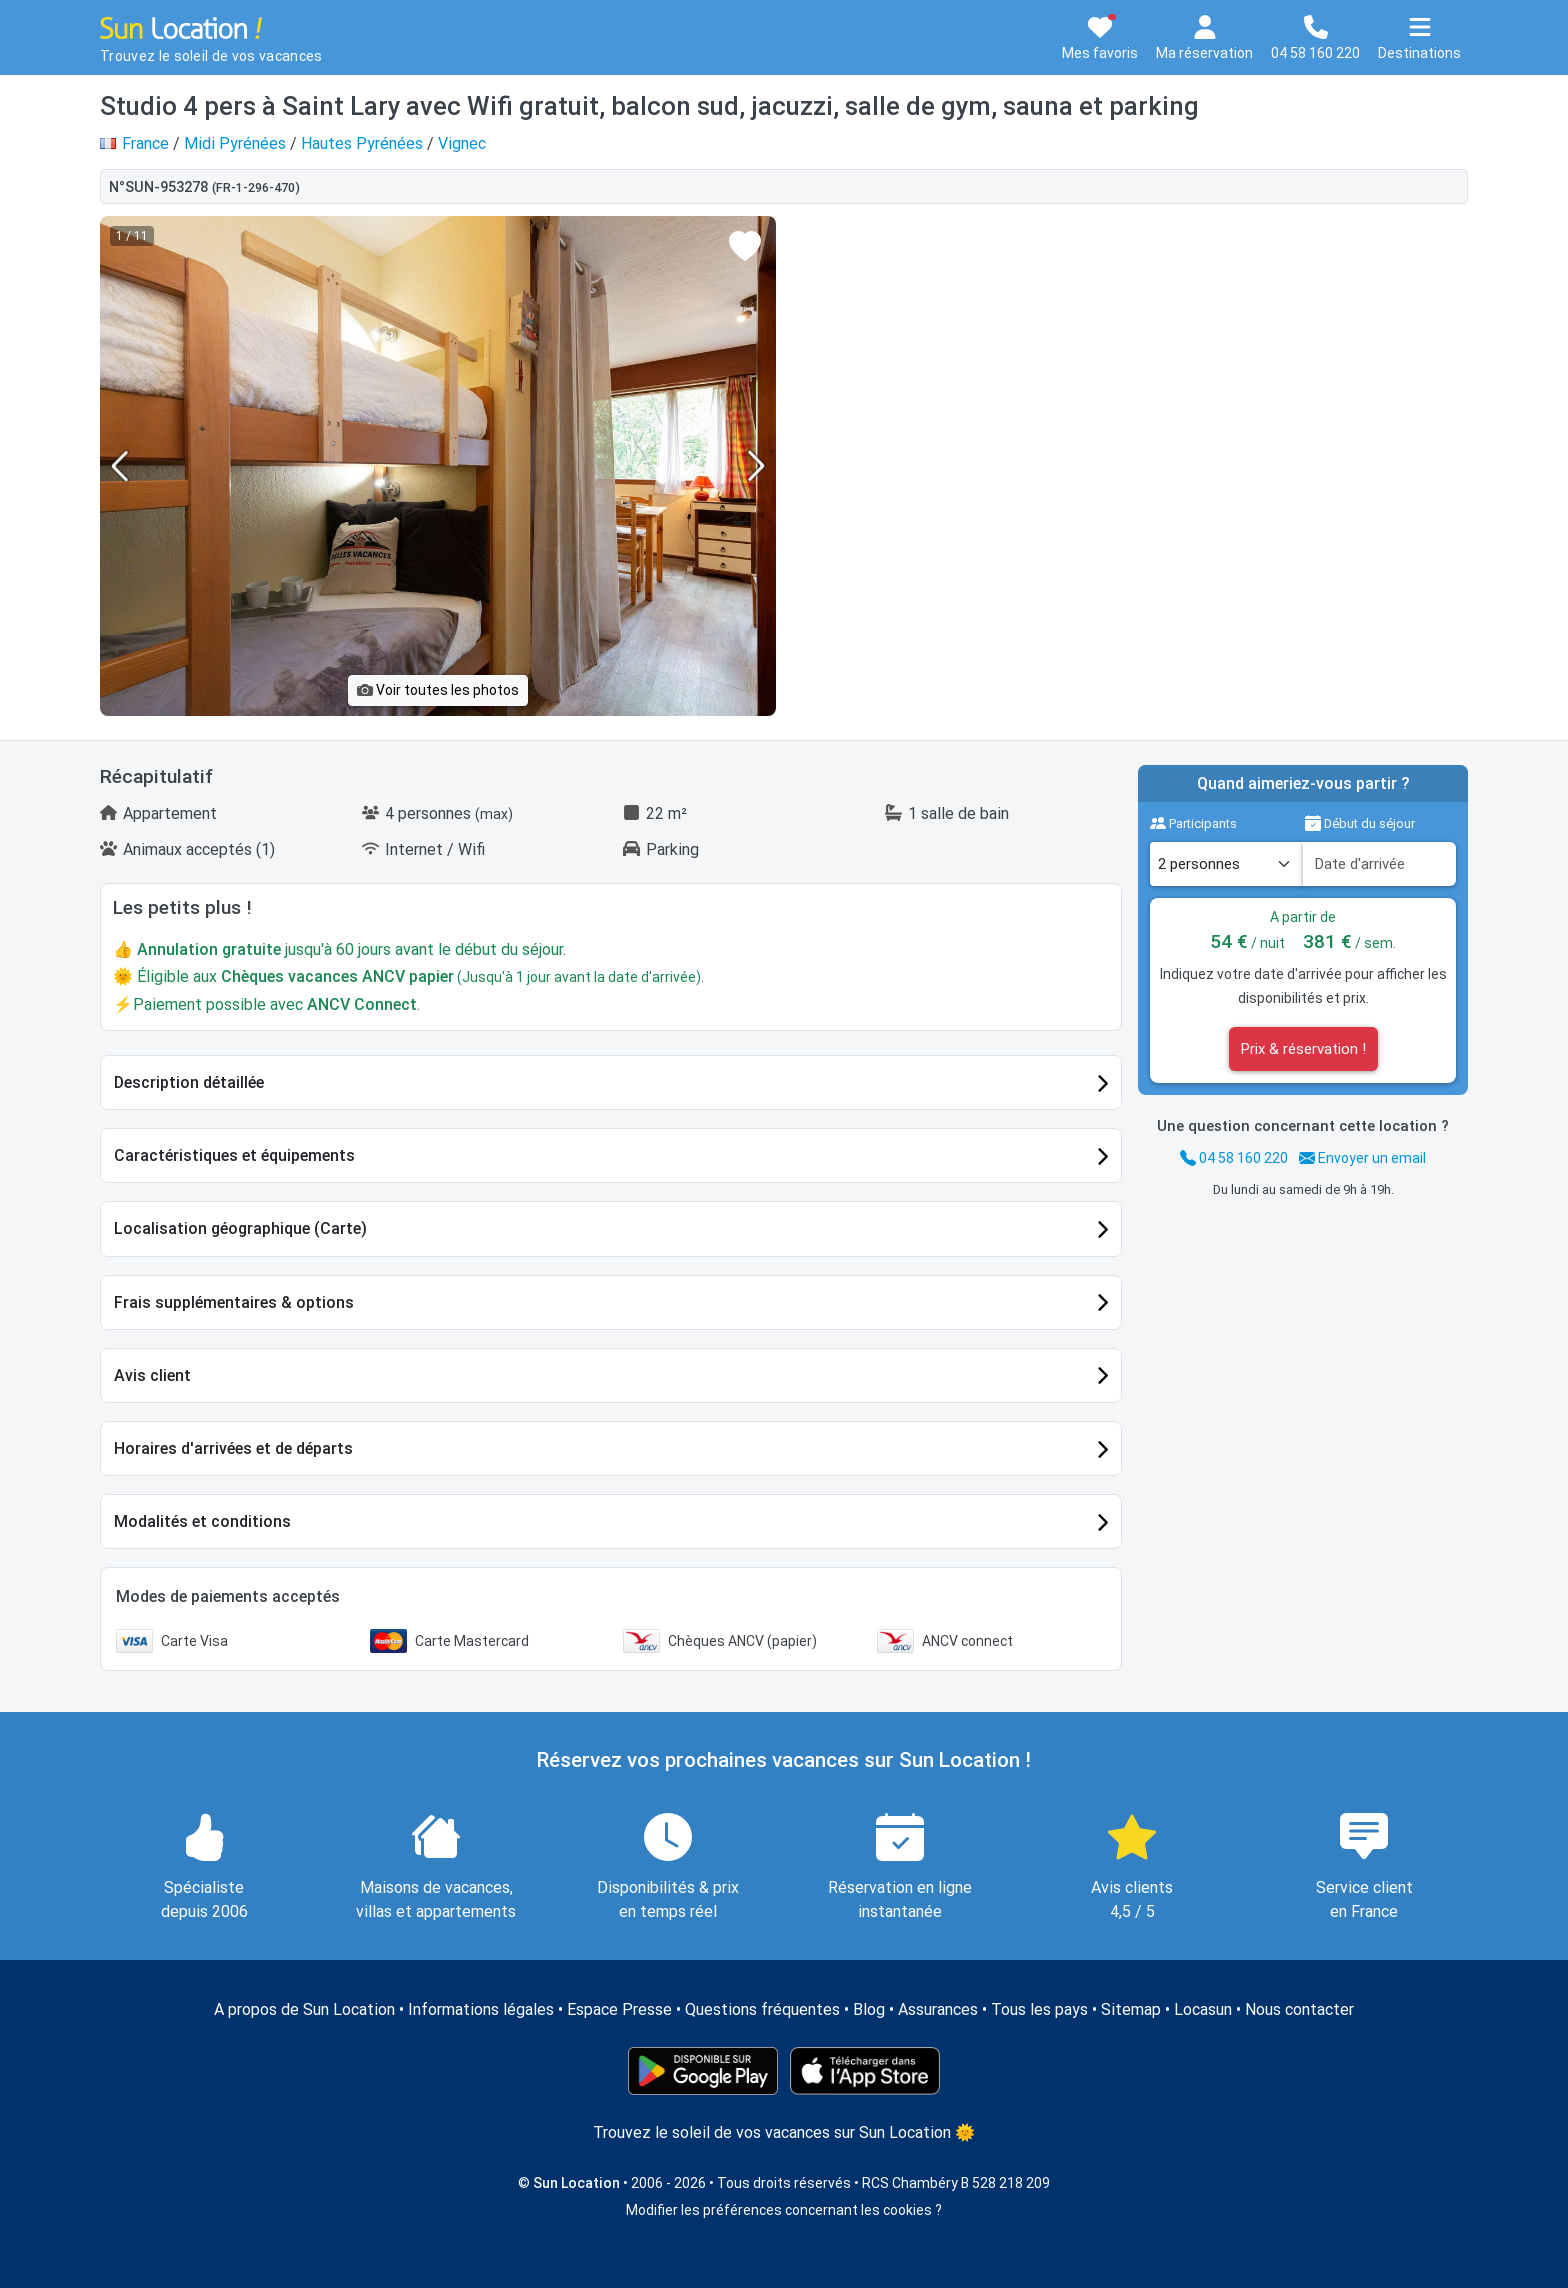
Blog (869, 2009)
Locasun (1203, 2009)
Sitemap (1131, 2009)
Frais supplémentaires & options (234, 1302)
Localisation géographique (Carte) (240, 1228)
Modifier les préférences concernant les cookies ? (784, 2210)
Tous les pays (1039, 2009)
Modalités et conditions (202, 1521)
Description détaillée (189, 1082)
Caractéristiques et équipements (234, 1155)
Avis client (152, 1375)
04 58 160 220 (1234, 1158)
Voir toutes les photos (438, 690)
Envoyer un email (1362, 1158)
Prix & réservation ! (1303, 1049)
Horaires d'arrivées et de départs (233, 1448)
